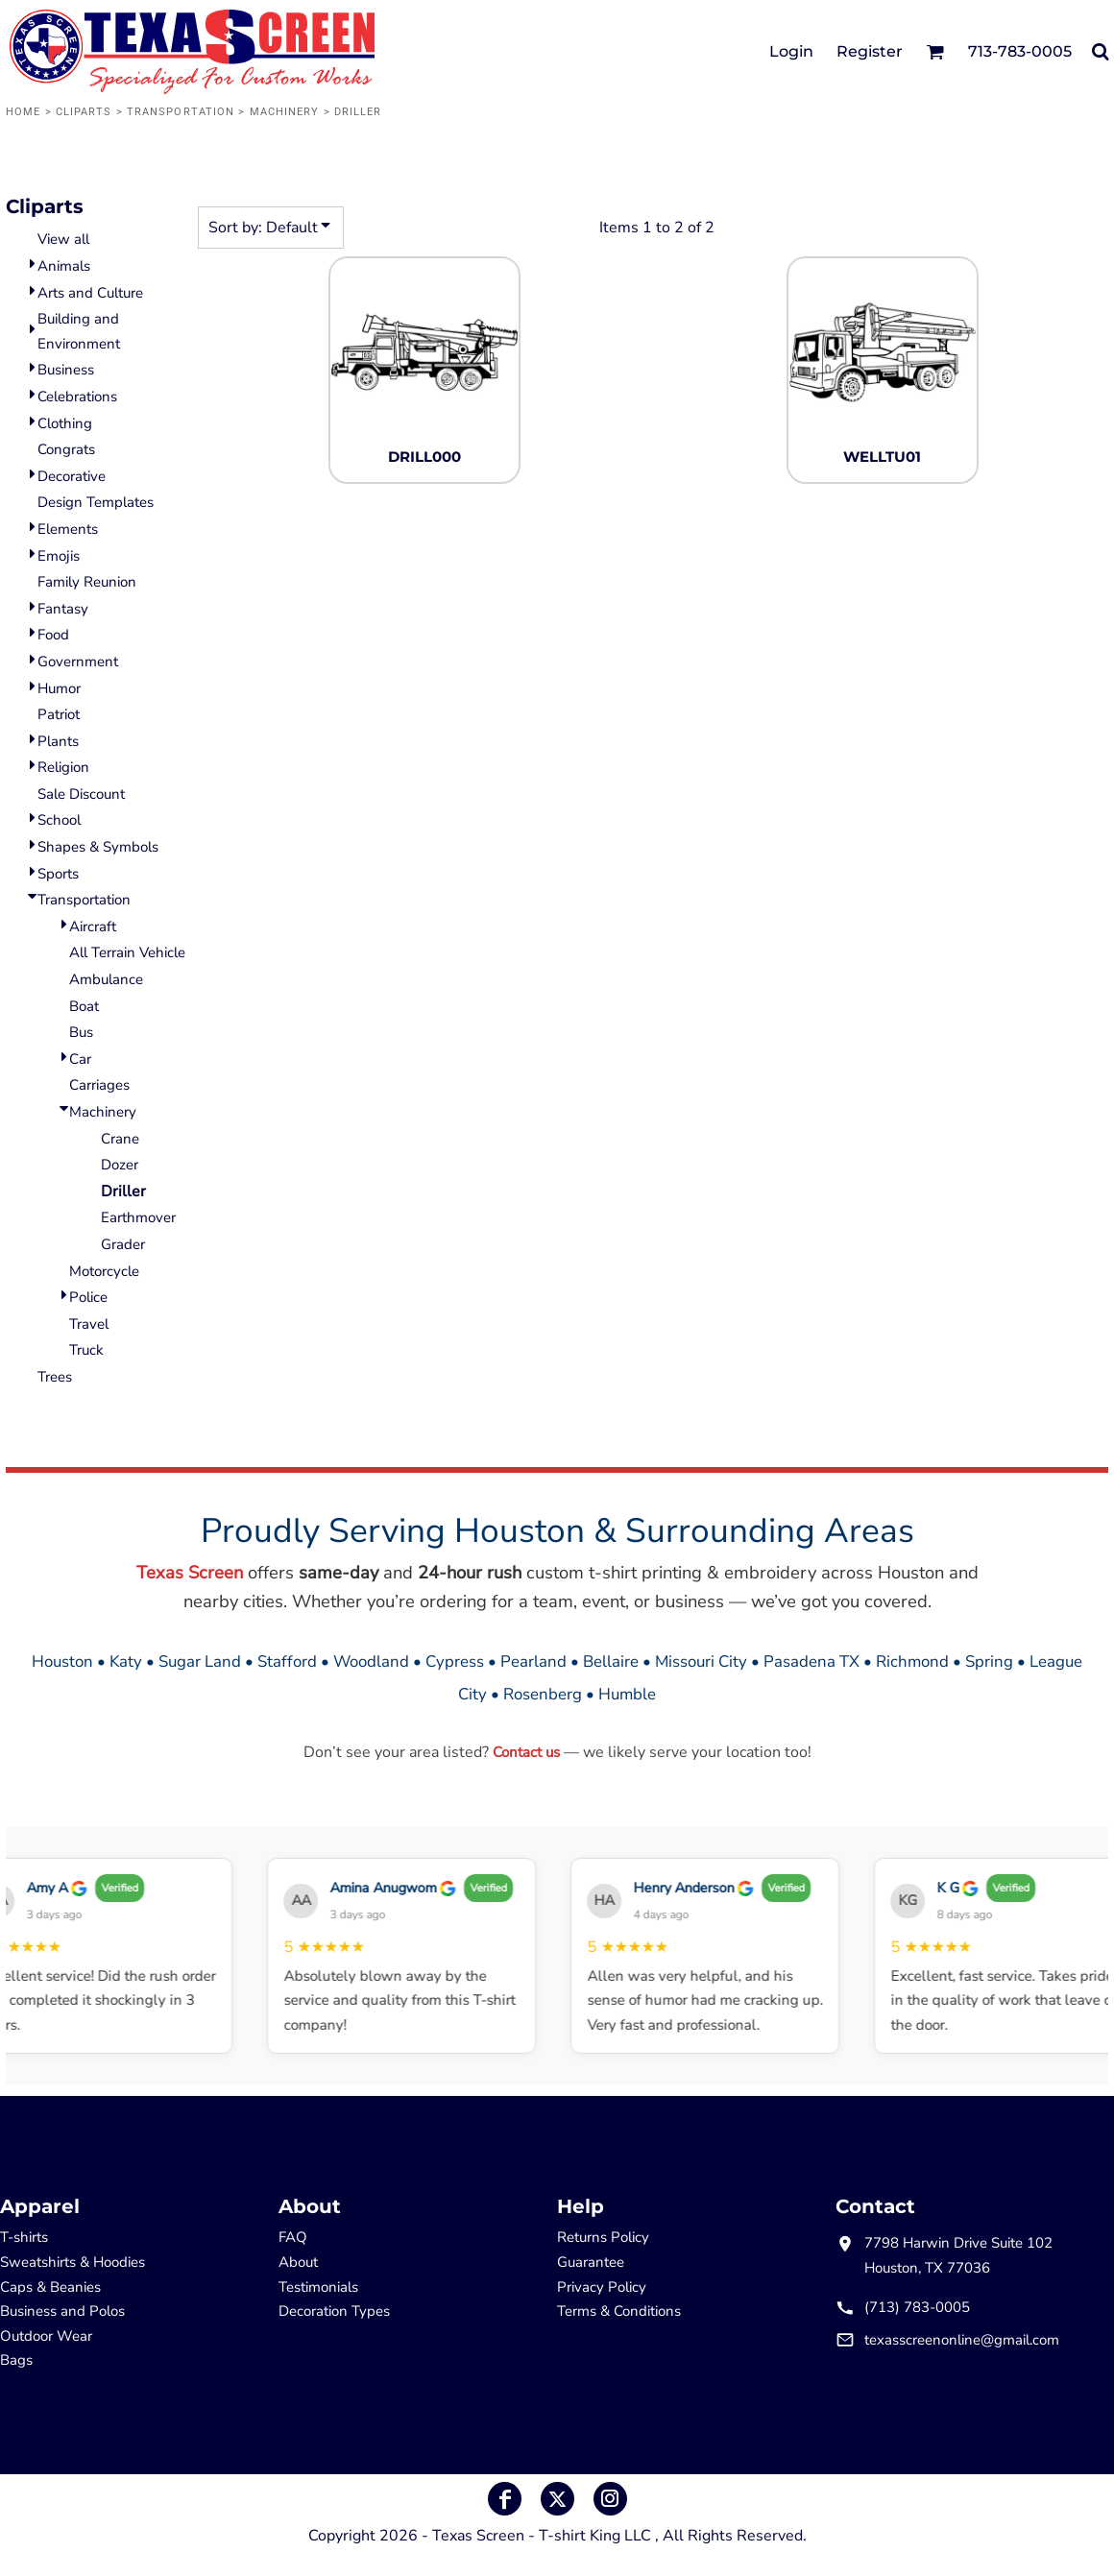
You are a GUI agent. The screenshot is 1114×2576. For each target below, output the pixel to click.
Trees (54, 1376)
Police (88, 1297)
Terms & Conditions (619, 2311)
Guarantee (590, 2262)
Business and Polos (62, 2311)
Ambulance (106, 979)
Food (53, 634)
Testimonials (318, 2287)
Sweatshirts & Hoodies (72, 2262)
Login (791, 51)
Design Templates (95, 502)
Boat (84, 1006)
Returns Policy (603, 2237)
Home (23, 112)
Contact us (526, 1752)
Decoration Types (334, 2311)
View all (63, 239)
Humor (59, 688)
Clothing (64, 423)
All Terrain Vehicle (127, 952)
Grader (123, 1244)
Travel (89, 1324)
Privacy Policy (601, 2287)
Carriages (99, 1085)
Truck (86, 1350)
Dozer (119, 1164)
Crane (120, 1138)
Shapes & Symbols (97, 846)
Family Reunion (86, 581)
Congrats (66, 449)
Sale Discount (81, 794)
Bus (81, 1032)
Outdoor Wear (46, 2336)
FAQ (292, 2237)
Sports (58, 873)
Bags (16, 2360)
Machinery (285, 112)
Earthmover (138, 1217)
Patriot (58, 714)
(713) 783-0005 (917, 2307)
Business (65, 369)
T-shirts (24, 2237)
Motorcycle (104, 1271)
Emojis (58, 556)
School (59, 820)
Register (869, 51)
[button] (935, 51)
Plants (58, 741)
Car (80, 1059)
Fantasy (62, 608)
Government (77, 661)
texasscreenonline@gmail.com (961, 2339)
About (298, 2262)
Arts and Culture (90, 292)
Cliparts (84, 112)
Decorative (71, 476)
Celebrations (77, 396)
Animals (63, 266)
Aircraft (92, 926)
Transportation (180, 112)
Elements (67, 529)
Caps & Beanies (50, 2287)
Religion (63, 767)
